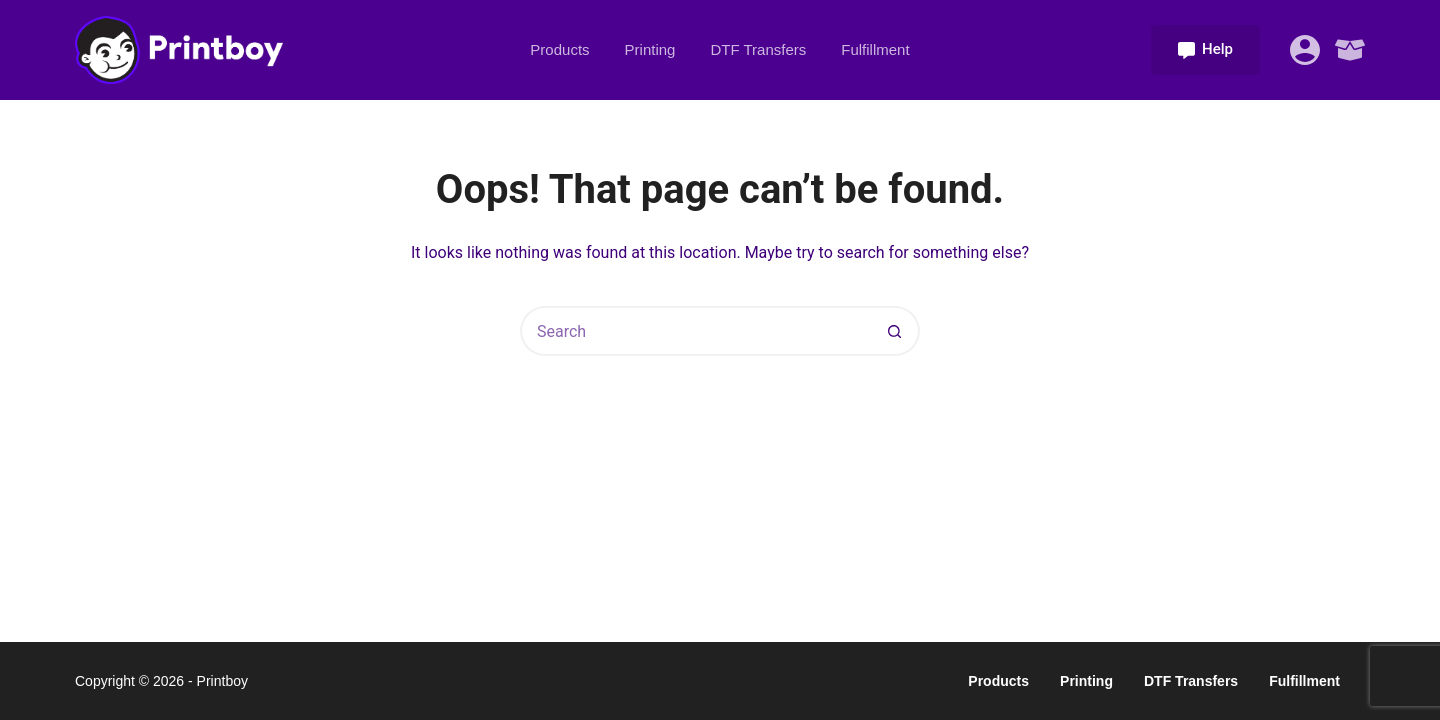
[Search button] (895, 331)
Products (559, 49)
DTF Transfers (758, 49)
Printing (650, 49)
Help (1205, 49)
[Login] (1305, 50)
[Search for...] (695, 331)
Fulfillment (875, 49)
